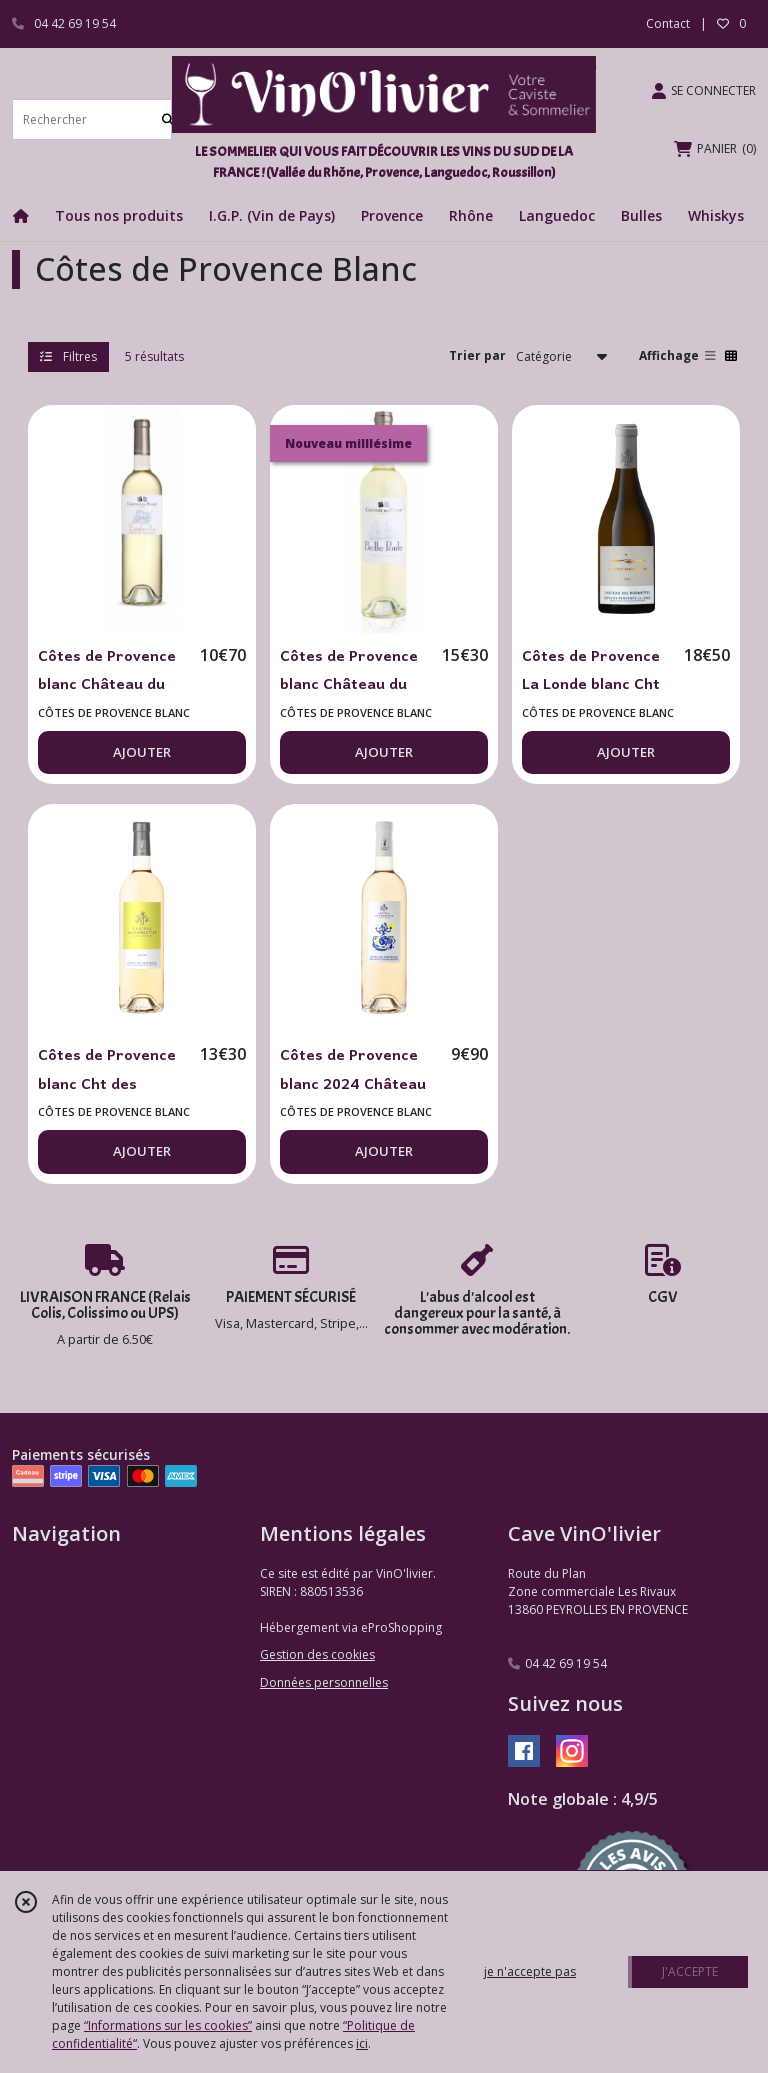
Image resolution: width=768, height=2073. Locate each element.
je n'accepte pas (530, 1971)
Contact (668, 23)
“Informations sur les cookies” (168, 2025)
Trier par (477, 355)
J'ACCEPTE (690, 1971)
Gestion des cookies (317, 1654)
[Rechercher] (168, 119)
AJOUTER (142, 752)
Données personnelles (324, 1682)
